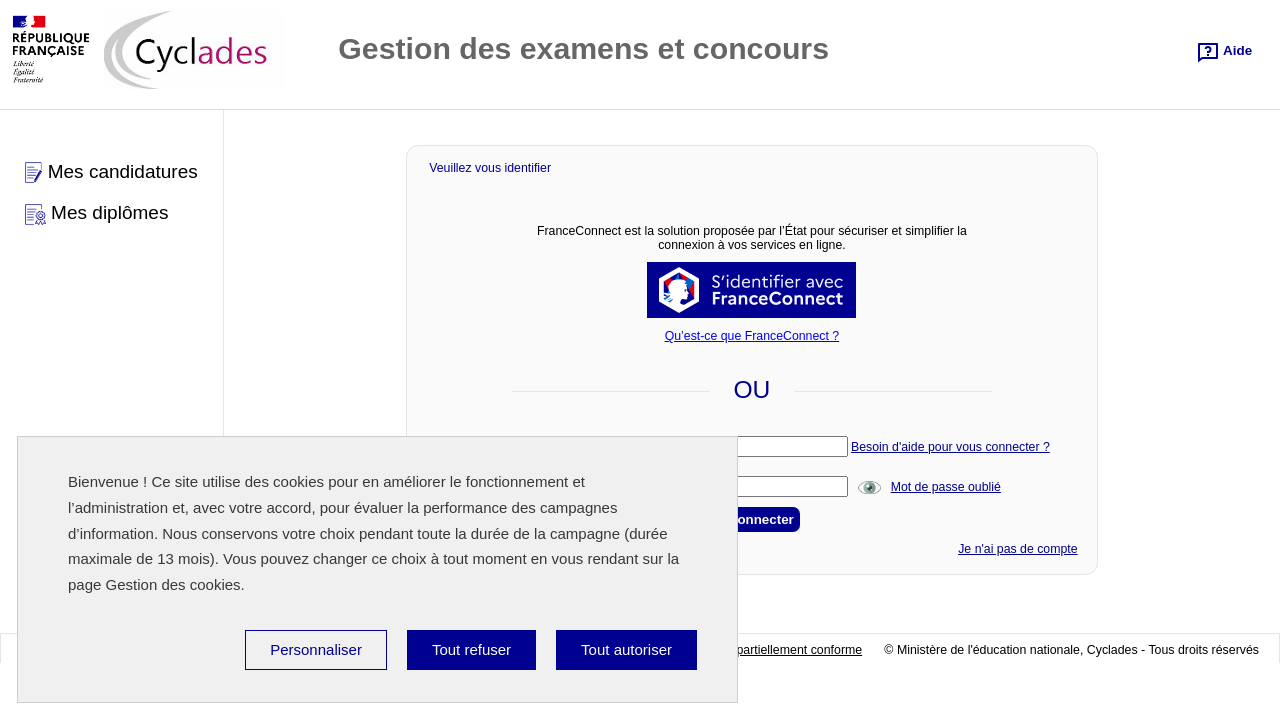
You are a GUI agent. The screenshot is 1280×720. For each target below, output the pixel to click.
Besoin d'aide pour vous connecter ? (950, 447)
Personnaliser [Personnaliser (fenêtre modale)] (316, 649)
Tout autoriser (626, 649)
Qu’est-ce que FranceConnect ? (752, 336)
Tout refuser (471, 649)
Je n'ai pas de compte (1017, 549)
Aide (1236, 50)
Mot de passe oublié (946, 487)
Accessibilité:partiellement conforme (763, 650)
